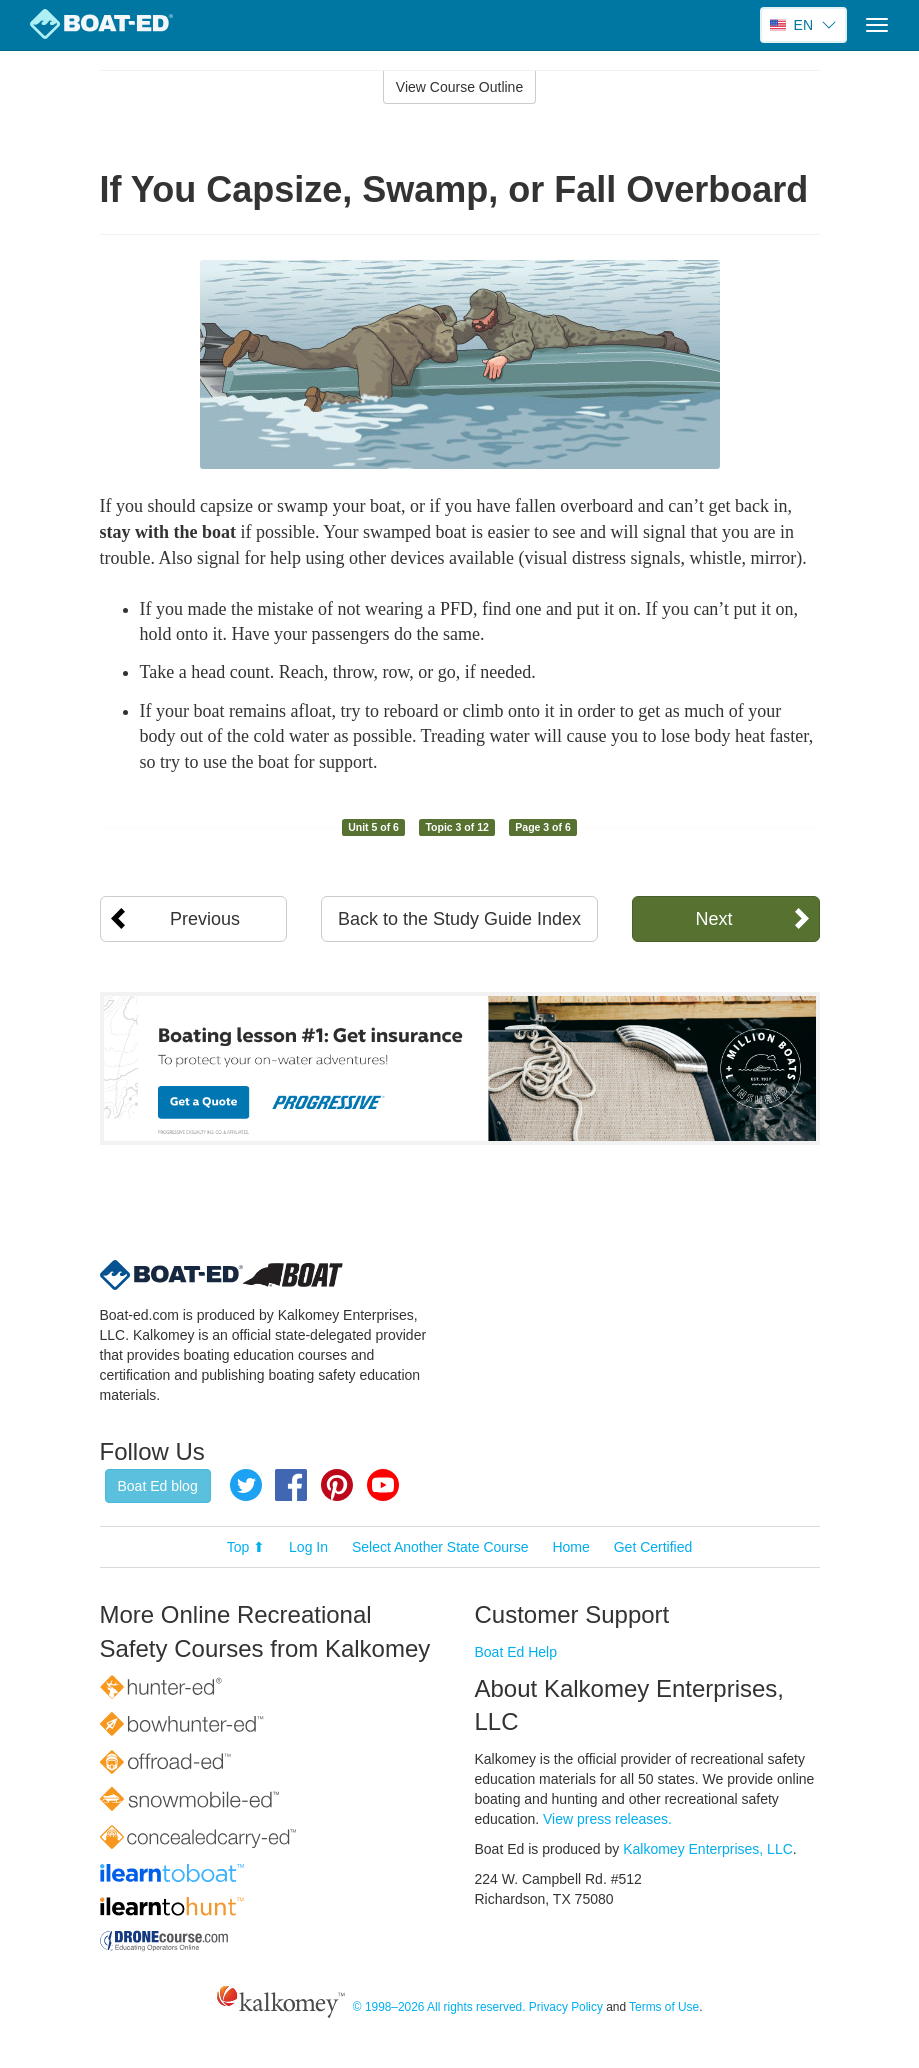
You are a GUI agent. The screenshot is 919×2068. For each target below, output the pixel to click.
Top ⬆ (246, 1547)
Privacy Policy (566, 2007)
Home (570, 1547)
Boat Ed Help (516, 1652)
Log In (308, 1547)
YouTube (383, 1485)
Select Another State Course (440, 1547)
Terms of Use (664, 2007)
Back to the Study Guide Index (459, 919)
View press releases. (607, 1819)
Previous (205, 919)
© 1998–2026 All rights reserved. (439, 2007)
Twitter (246, 1485)
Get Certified (653, 1547)
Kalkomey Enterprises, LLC (708, 1849)
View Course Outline (459, 87)
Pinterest (337, 1485)
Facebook (291, 1485)
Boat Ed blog (158, 1486)
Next (713, 919)
